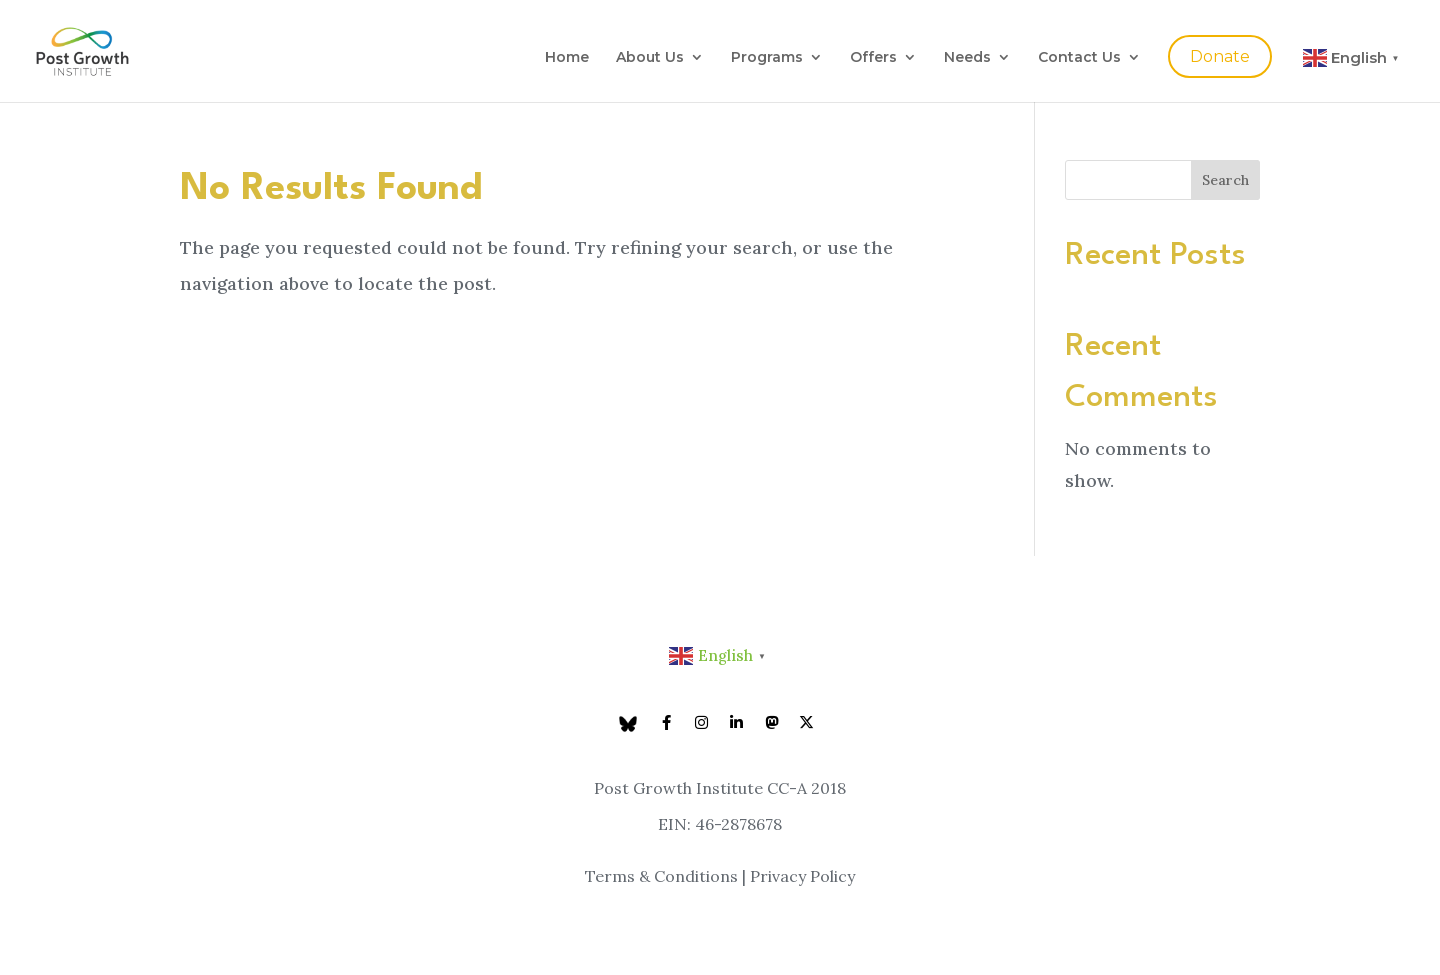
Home (567, 58)
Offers (873, 58)
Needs (967, 58)
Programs (767, 58)
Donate (1220, 56)
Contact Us (1079, 58)
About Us (650, 58)
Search (1225, 180)
